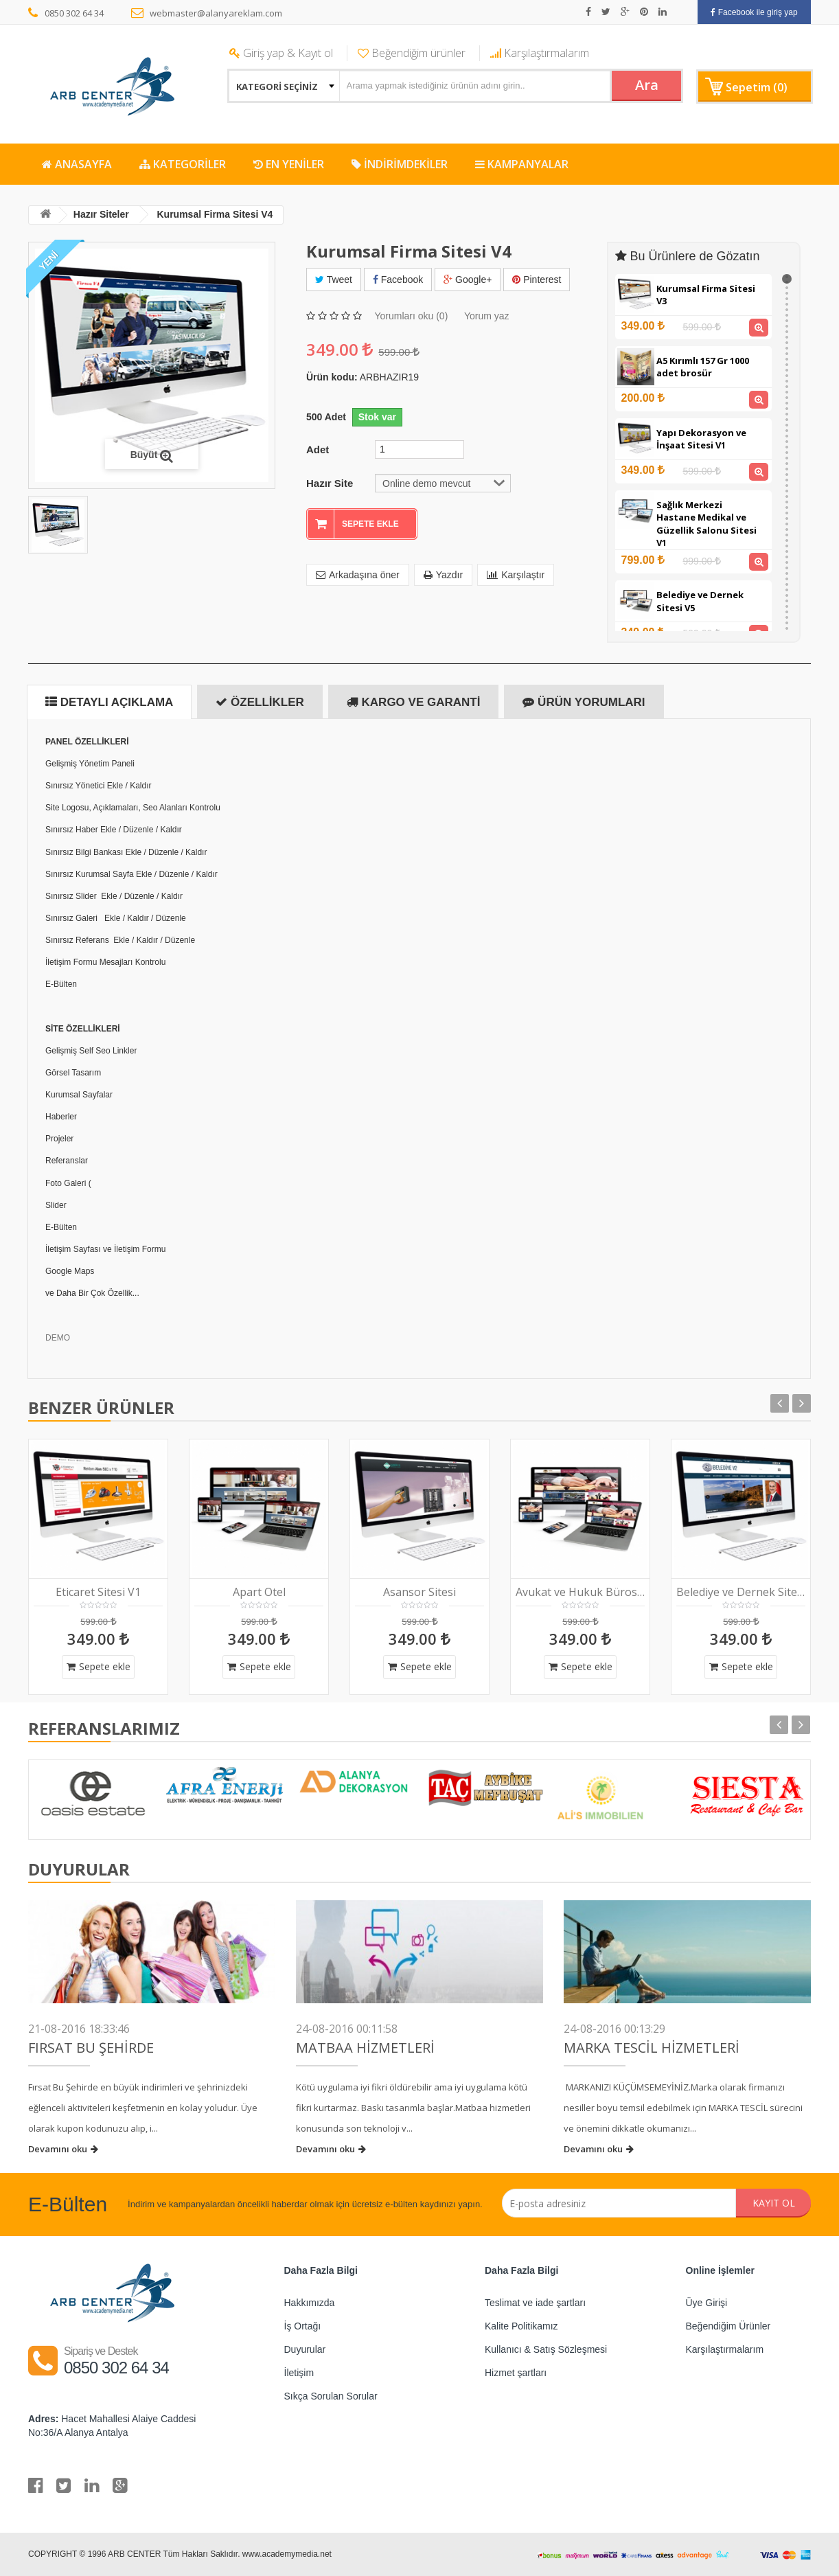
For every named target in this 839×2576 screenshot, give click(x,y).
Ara (646, 85)
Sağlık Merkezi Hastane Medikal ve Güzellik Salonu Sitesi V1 (706, 524)
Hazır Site (329, 483)
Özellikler (259, 702)
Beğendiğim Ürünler (728, 2326)
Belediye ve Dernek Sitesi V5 (700, 601)
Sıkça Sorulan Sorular (331, 2396)
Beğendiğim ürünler (412, 52)
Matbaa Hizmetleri (365, 2048)
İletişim (299, 2372)
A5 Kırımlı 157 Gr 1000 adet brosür (702, 367)
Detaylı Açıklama (109, 702)
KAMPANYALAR (521, 164)
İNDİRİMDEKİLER (400, 164)
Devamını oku (63, 2149)
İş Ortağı (302, 2326)
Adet (317, 449)
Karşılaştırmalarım (539, 52)
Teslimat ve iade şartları (535, 2302)
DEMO (57, 1338)
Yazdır (443, 574)
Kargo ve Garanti (414, 702)
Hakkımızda (309, 2302)
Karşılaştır (515, 574)
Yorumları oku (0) (411, 315)
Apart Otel (259, 1592)
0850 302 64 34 (66, 13)
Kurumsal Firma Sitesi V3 (705, 295)
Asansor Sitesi (419, 1592)
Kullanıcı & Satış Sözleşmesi (546, 2349)
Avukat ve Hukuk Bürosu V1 (580, 1592)
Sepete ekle (98, 1666)
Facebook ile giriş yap (754, 12)
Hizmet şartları (516, 2372)
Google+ (468, 279)
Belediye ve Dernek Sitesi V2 (740, 1592)
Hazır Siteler (101, 214)
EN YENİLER (288, 164)
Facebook (398, 279)
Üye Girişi (707, 2302)
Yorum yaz (486, 315)
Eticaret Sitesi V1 (98, 1592)
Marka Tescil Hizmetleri (651, 2048)
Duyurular (305, 2349)
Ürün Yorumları (583, 702)
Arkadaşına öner (358, 574)
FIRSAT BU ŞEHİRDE (91, 2048)
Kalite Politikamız (521, 2326)
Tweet (333, 279)
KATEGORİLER (182, 164)
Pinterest (536, 279)
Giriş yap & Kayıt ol (281, 52)
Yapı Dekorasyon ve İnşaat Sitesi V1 (701, 439)
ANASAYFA (77, 164)
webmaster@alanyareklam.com (207, 13)
